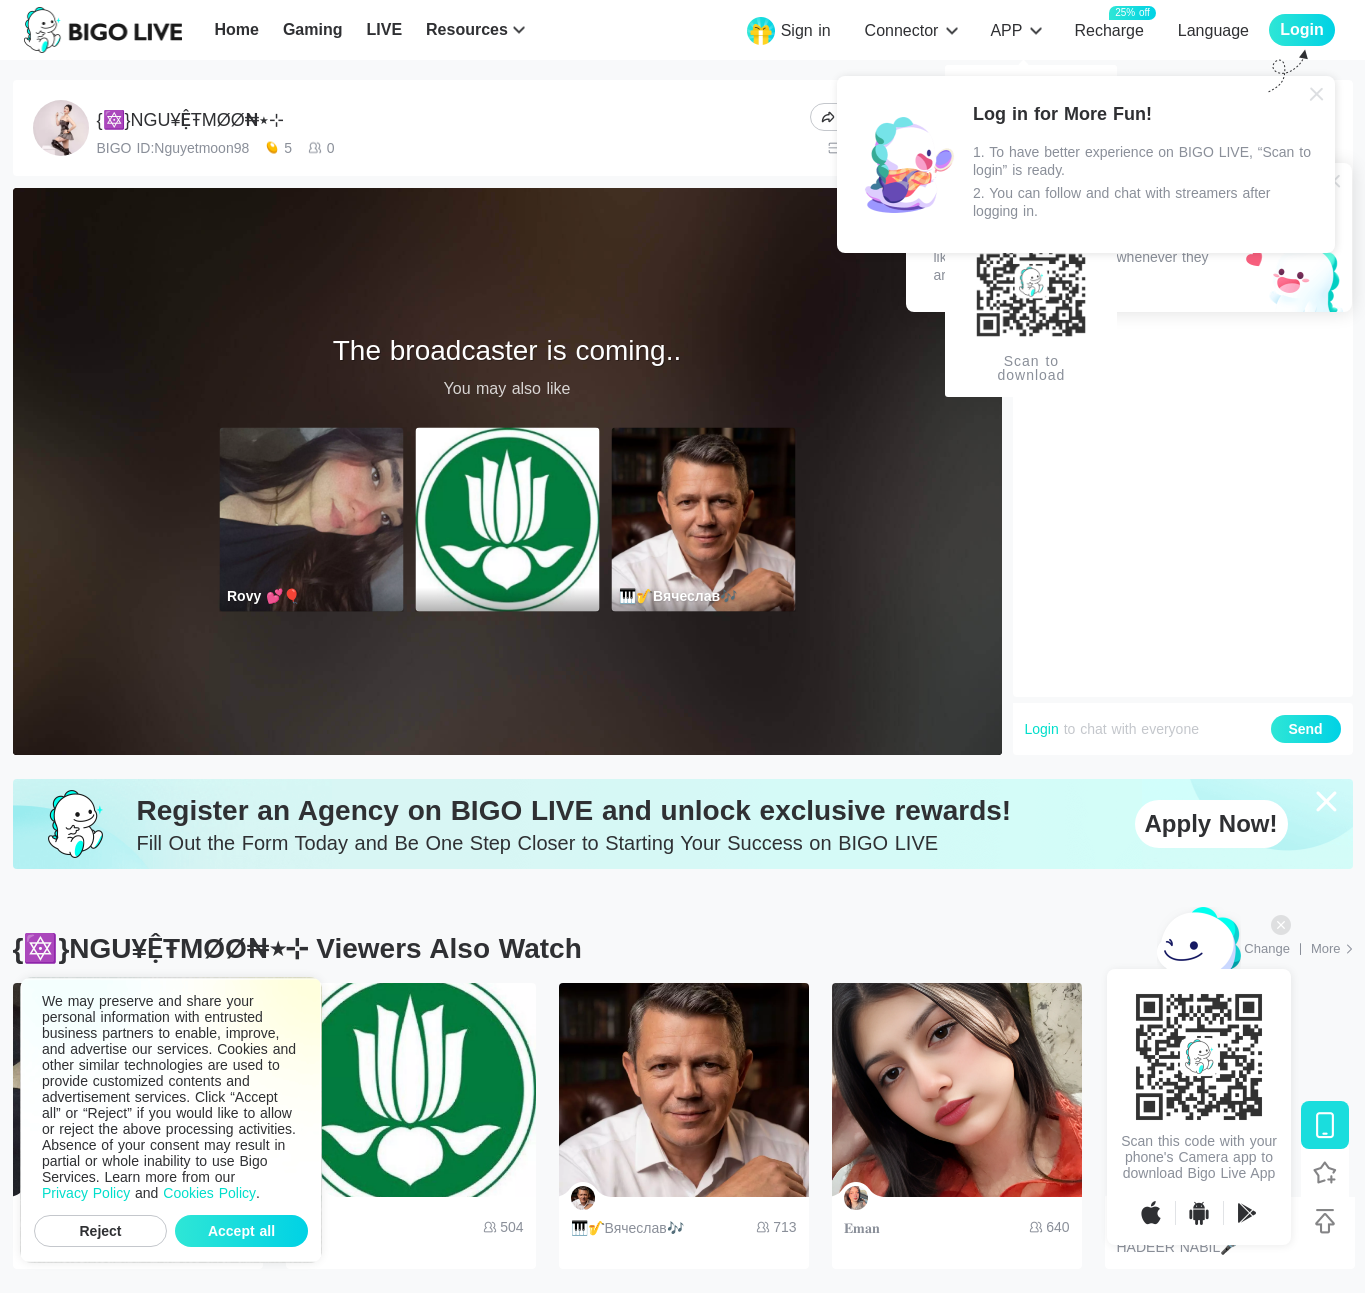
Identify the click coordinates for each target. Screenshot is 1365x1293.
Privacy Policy (86, 1193)
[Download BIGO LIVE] (1325, 1125)
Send (1305, 729)
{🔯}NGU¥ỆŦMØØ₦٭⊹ (191, 120)
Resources (467, 29)
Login (1042, 729)
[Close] (1317, 94)
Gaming (313, 29)
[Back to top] (1325, 1221)
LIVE (384, 29)
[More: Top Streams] (1332, 949)
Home (236, 29)
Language (1213, 30)
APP (1006, 30)
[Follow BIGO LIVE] (1325, 1173)
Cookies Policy (209, 1193)
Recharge (1108, 29)
